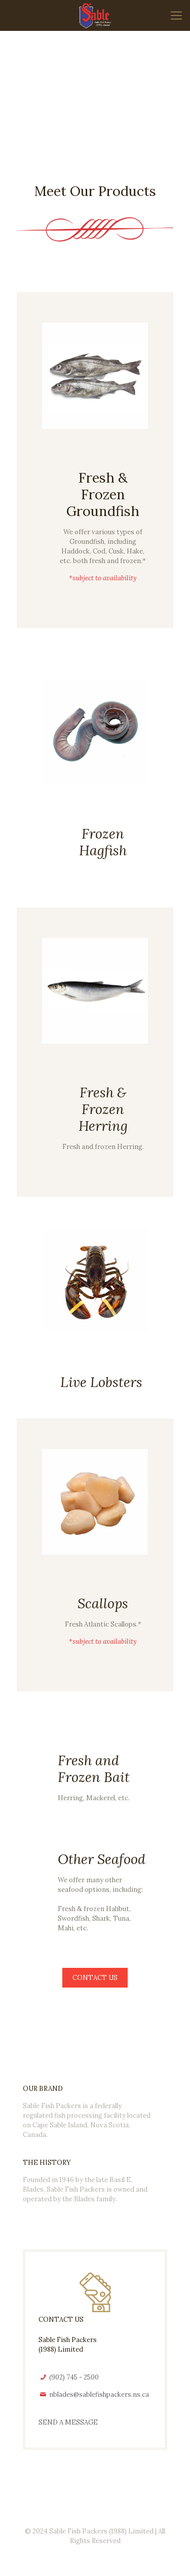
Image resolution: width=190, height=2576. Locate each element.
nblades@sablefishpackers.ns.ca (99, 2394)
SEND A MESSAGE (68, 2422)
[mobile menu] (176, 15)
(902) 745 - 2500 (73, 2377)
